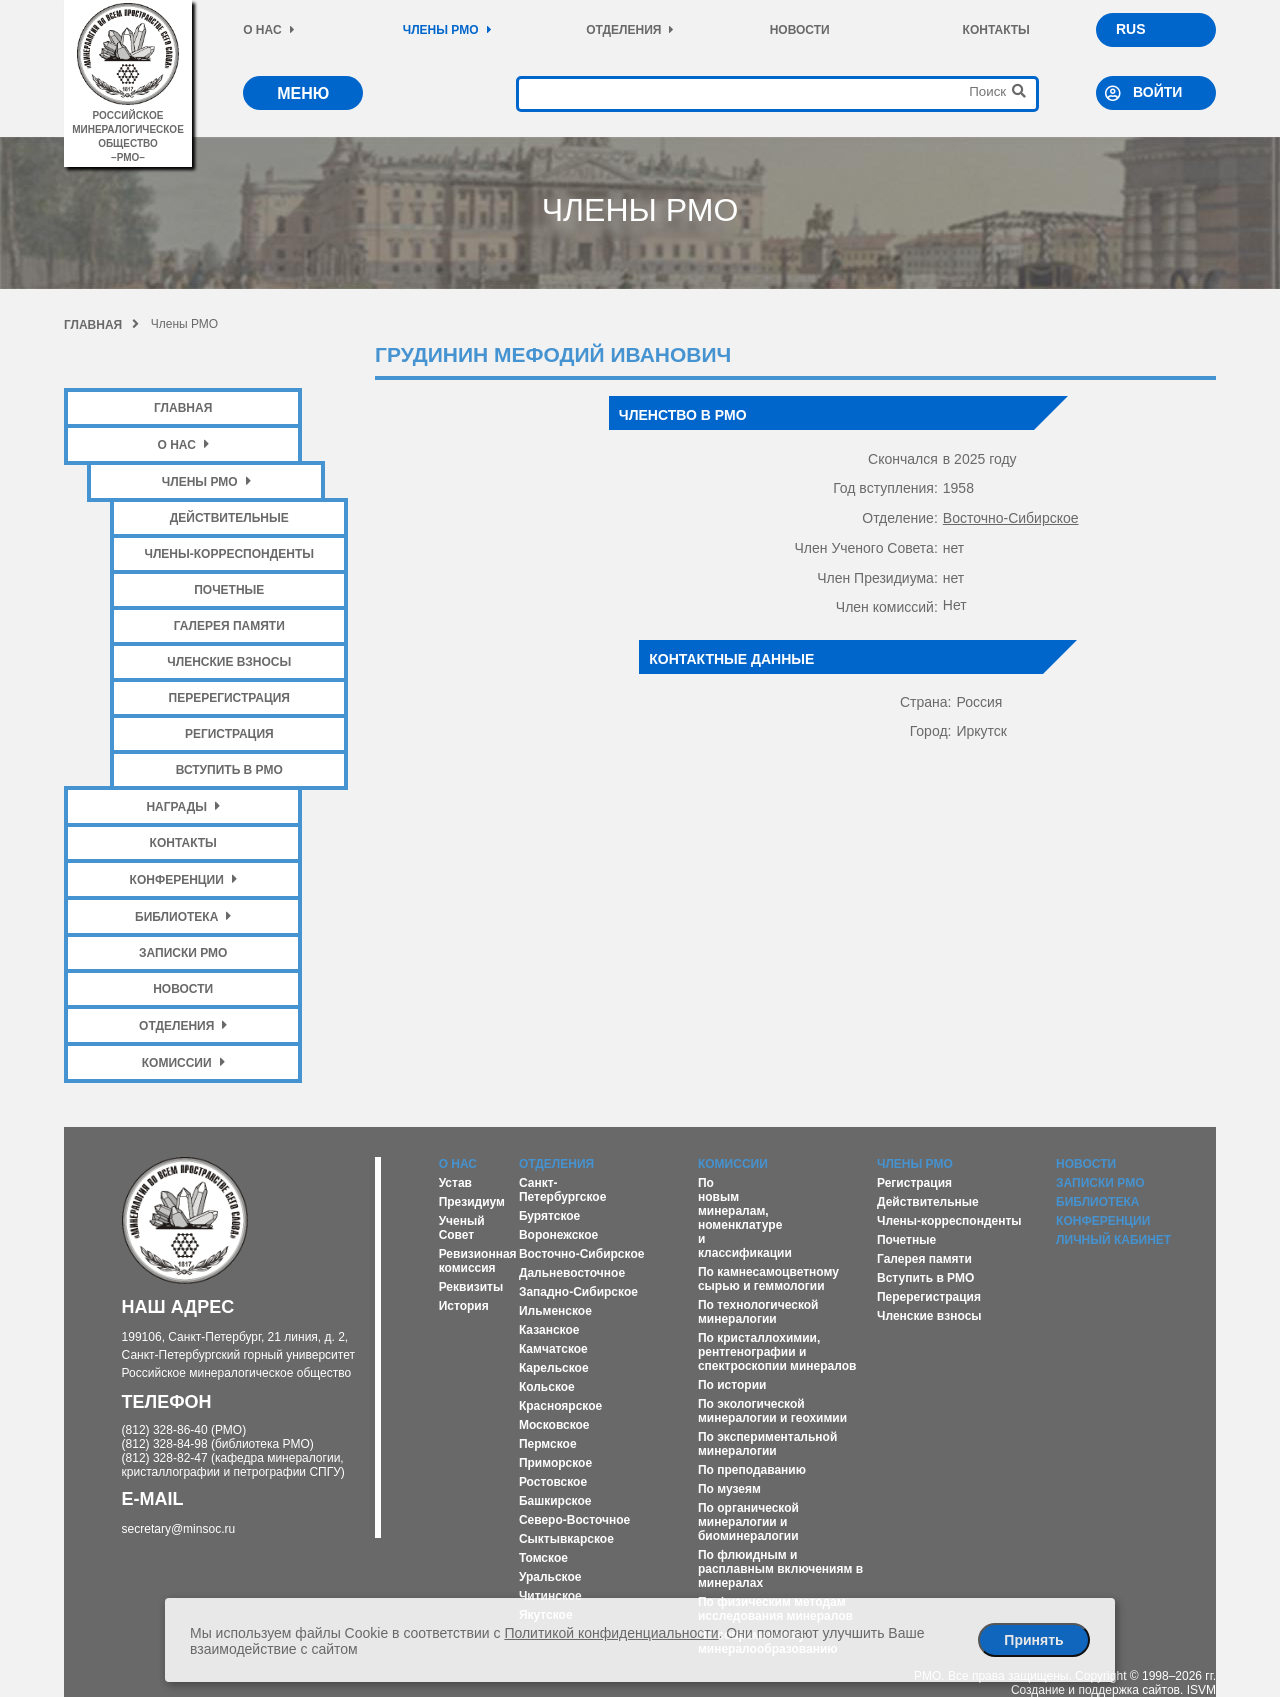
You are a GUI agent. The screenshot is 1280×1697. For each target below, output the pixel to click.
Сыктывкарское (566, 1539)
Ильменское (555, 1311)
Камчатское (553, 1349)
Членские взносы (229, 662)
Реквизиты (471, 1287)
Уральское (550, 1577)
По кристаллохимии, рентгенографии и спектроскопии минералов (777, 1352)
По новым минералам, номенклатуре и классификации (745, 1218)
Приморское (555, 1463)
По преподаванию (752, 1470)
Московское (554, 1425)
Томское (543, 1558)
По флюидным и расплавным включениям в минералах (780, 1569)
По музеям (729, 1489)
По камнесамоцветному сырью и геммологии (768, 1279)
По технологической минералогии (758, 1312)
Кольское (547, 1387)
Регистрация (229, 734)
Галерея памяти (229, 626)
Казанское (549, 1330)
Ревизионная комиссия (478, 1261)
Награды (183, 806)
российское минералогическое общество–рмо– (128, 129)
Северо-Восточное (574, 1520)
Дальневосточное (572, 1273)
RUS (1131, 29)
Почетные (229, 590)
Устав (455, 1183)
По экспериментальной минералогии (767, 1444)
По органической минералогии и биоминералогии (748, 1522)
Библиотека (183, 916)
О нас (268, 30)
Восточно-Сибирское (1011, 518)
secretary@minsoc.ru (179, 1529)
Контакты (996, 30)
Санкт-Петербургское (563, 1190)
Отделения (630, 30)
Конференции (183, 879)
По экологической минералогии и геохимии (772, 1411)
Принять (1033, 1640)
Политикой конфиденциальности (611, 1633)
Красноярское (560, 1406)
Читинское (550, 1596)
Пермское (548, 1444)
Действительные (229, 518)
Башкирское (555, 1501)
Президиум (472, 1202)
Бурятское (549, 1216)
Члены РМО (447, 30)
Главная (101, 325)
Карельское (554, 1368)
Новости (800, 30)
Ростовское (553, 1482)
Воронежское (558, 1235)
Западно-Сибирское (578, 1292)
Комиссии (183, 1062)
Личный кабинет (1113, 1240)
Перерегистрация (229, 698)
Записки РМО (183, 953)
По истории (732, 1385)
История (464, 1306)
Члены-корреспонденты (229, 554)
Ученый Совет (462, 1228)
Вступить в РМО (229, 770)
